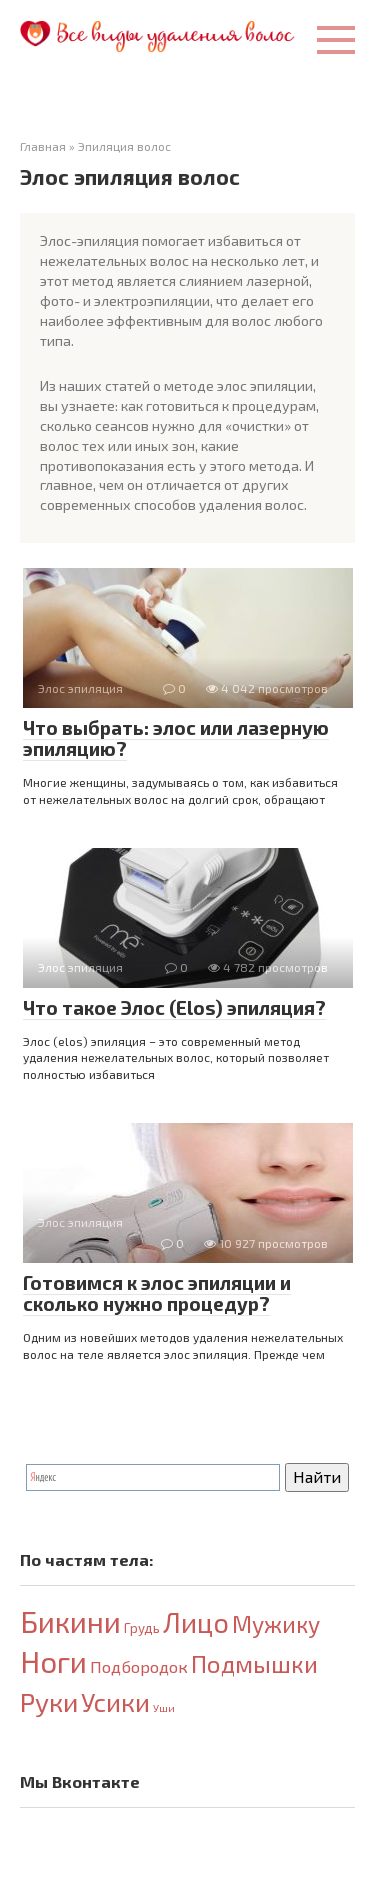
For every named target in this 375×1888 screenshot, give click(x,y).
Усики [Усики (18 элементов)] (115, 1701)
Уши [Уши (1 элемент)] (164, 1707)
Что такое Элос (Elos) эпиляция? (174, 1007)
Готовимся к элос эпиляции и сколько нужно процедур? (157, 1293)
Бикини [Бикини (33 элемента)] (70, 1621)
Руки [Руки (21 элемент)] (49, 1701)
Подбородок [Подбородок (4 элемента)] (139, 1666)
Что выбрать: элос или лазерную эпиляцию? (176, 738)
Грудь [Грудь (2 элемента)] (142, 1628)
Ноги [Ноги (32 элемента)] (53, 1661)
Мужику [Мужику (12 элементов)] (276, 1624)
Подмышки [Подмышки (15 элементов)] (254, 1663)
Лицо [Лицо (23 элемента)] (196, 1622)
